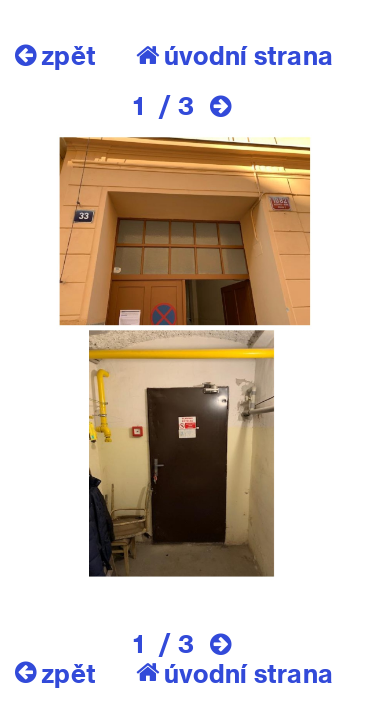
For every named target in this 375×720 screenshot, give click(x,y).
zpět (55, 55)
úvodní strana (234, 55)
